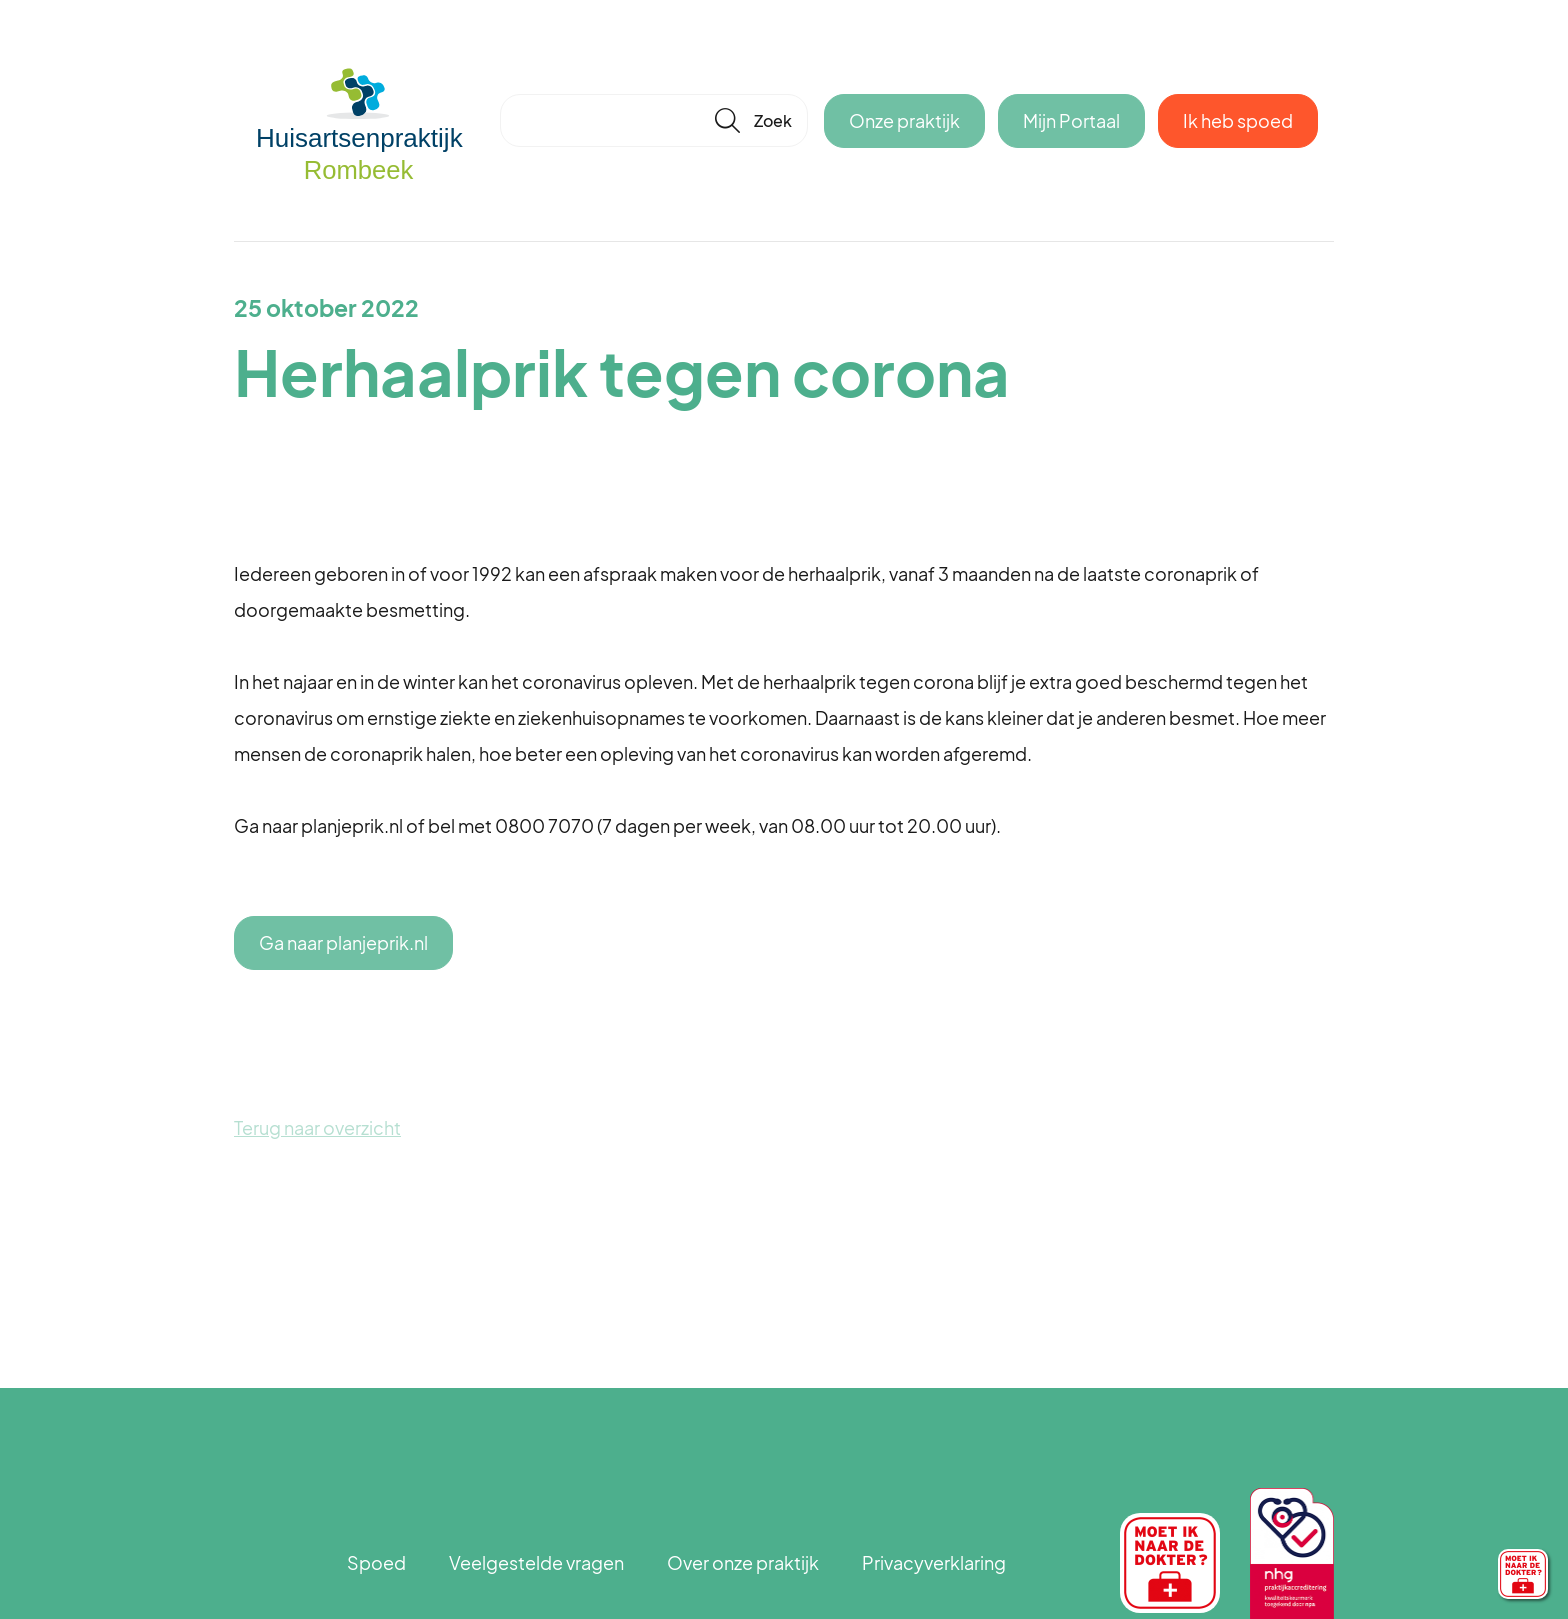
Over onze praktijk (743, 1562)
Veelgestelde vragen (536, 1562)
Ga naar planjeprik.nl (343, 942)
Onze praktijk (904, 120)
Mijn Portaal (1071, 120)
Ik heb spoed (1238, 120)
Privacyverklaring (934, 1562)
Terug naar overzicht (317, 1127)
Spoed (376, 1562)
